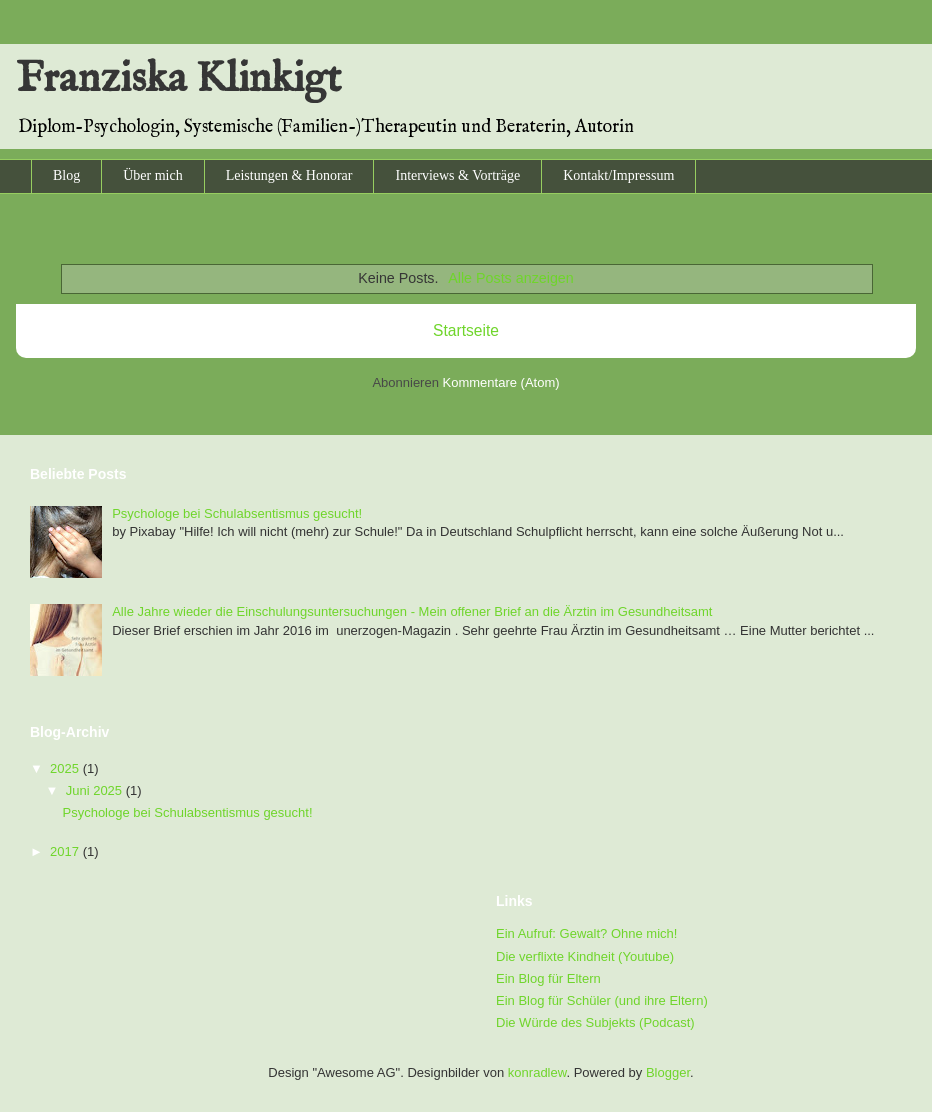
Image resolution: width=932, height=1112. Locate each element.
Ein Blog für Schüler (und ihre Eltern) (602, 1000)
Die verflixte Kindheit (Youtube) (585, 956)
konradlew (537, 1072)
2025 (66, 768)
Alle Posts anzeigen (511, 278)
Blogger (668, 1072)
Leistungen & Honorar (289, 175)
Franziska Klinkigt (178, 79)
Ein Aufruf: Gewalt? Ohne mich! (586, 933)
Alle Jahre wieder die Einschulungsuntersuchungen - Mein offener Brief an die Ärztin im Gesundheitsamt (412, 611)
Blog (66, 175)
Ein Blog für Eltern (548, 978)
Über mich (152, 175)
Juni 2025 (96, 790)
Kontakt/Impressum (618, 175)
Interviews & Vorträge (457, 175)
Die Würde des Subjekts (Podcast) (595, 1022)
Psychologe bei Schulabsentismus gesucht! (237, 513)
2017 (66, 851)
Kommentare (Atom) (501, 382)
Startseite (466, 330)
